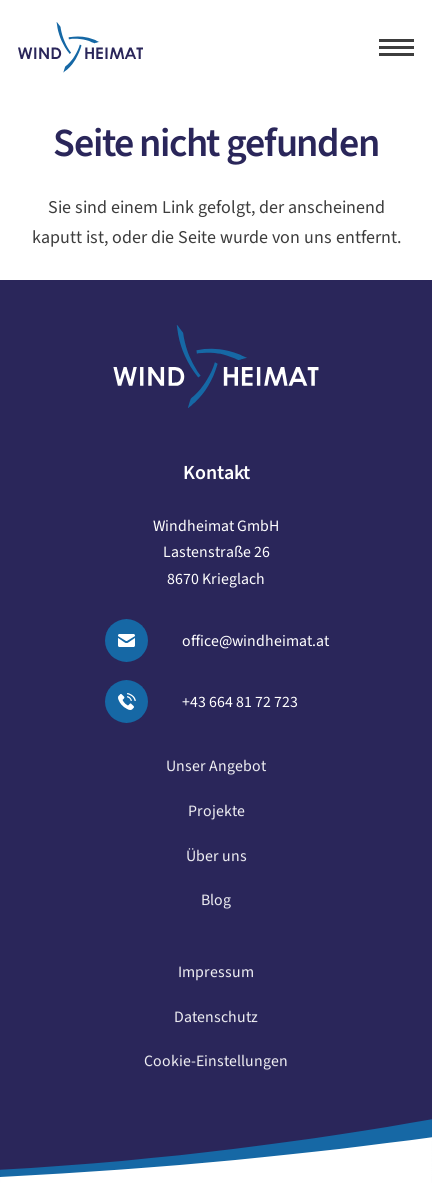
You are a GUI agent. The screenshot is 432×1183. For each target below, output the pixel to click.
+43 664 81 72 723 (240, 702)
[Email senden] (138, 640)
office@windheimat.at (255, 641)
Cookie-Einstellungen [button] (216, 1069)
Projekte (216, 819)
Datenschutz (216, 1025)
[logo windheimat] (80, 47)
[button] (397, 47)
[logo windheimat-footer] (215, 366)
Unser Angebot (216, 774)
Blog (216, 908)
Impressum (216, 980)
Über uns (216, 863)
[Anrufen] (138, 701)
